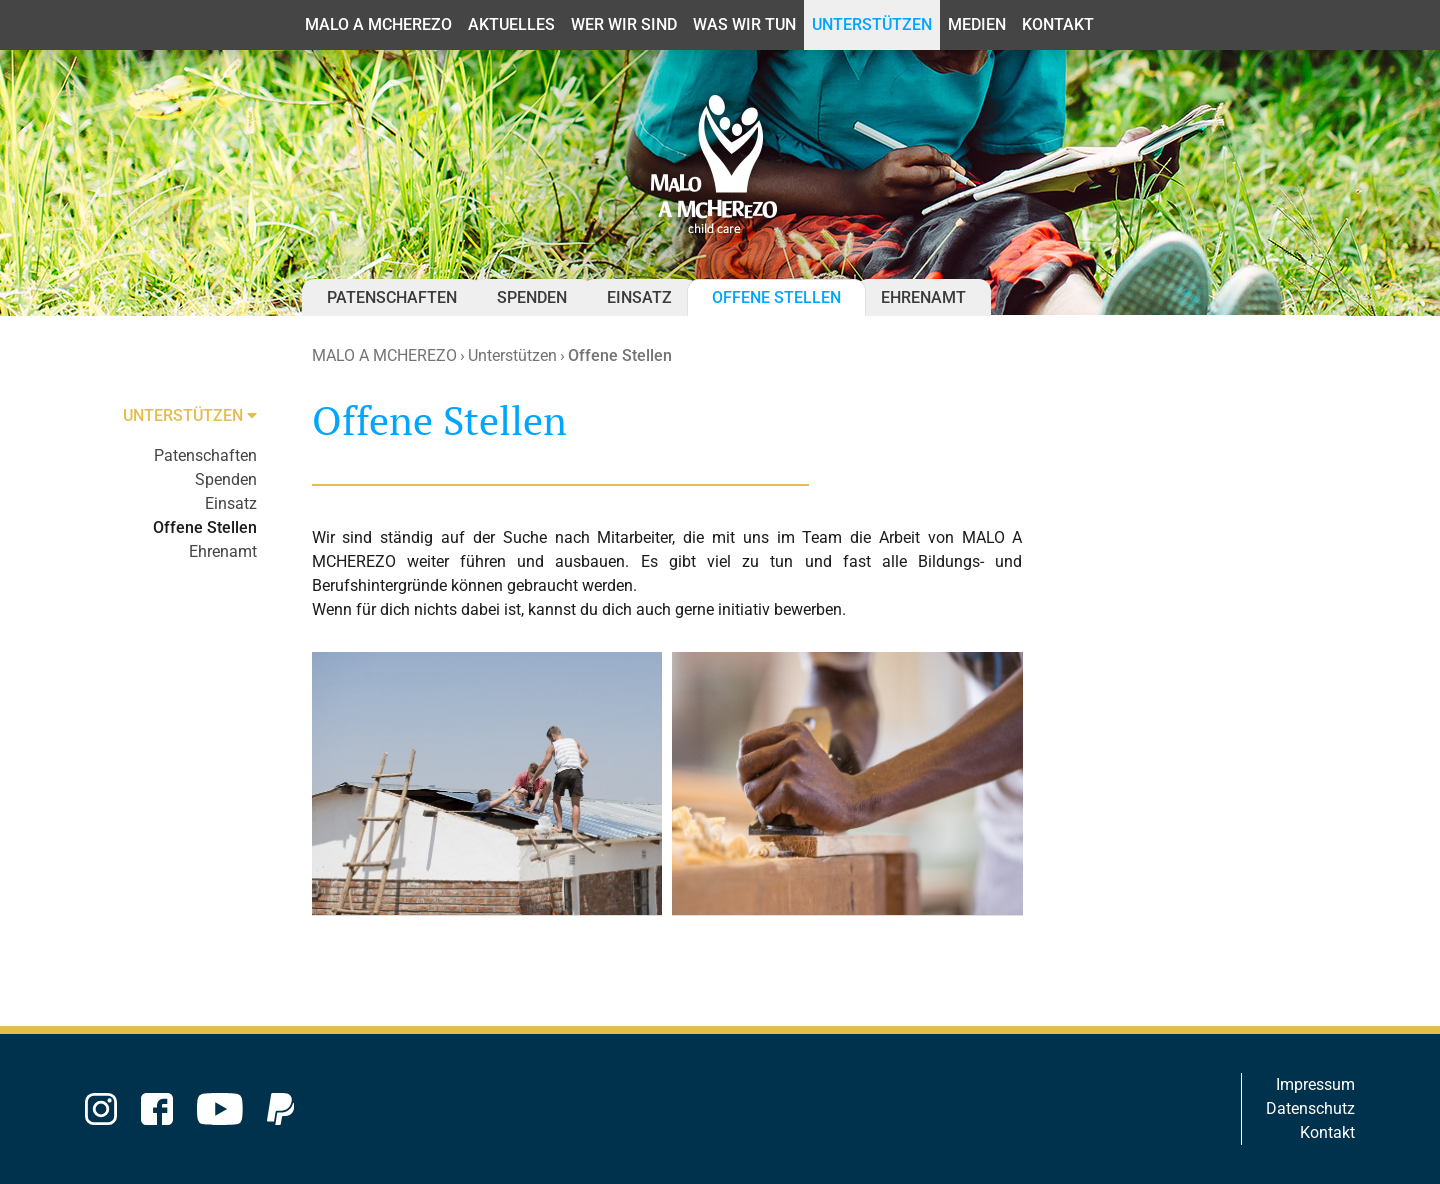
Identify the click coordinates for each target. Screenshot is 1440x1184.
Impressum (1315, 1084)
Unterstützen (512, 355)
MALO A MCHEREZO (384, 355)
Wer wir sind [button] (624, 24)
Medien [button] (977, 24)
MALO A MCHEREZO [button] (378, 24)
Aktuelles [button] (511, 24)
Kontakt (1327, 1132)
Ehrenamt (923, 297)
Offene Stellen (776, 297)
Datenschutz (1310, 1108)
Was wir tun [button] (744, 24)
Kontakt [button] (1058, 24)
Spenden (532, 297)
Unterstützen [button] (872, 24)
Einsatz (639, 297)
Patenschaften (392, 297)
